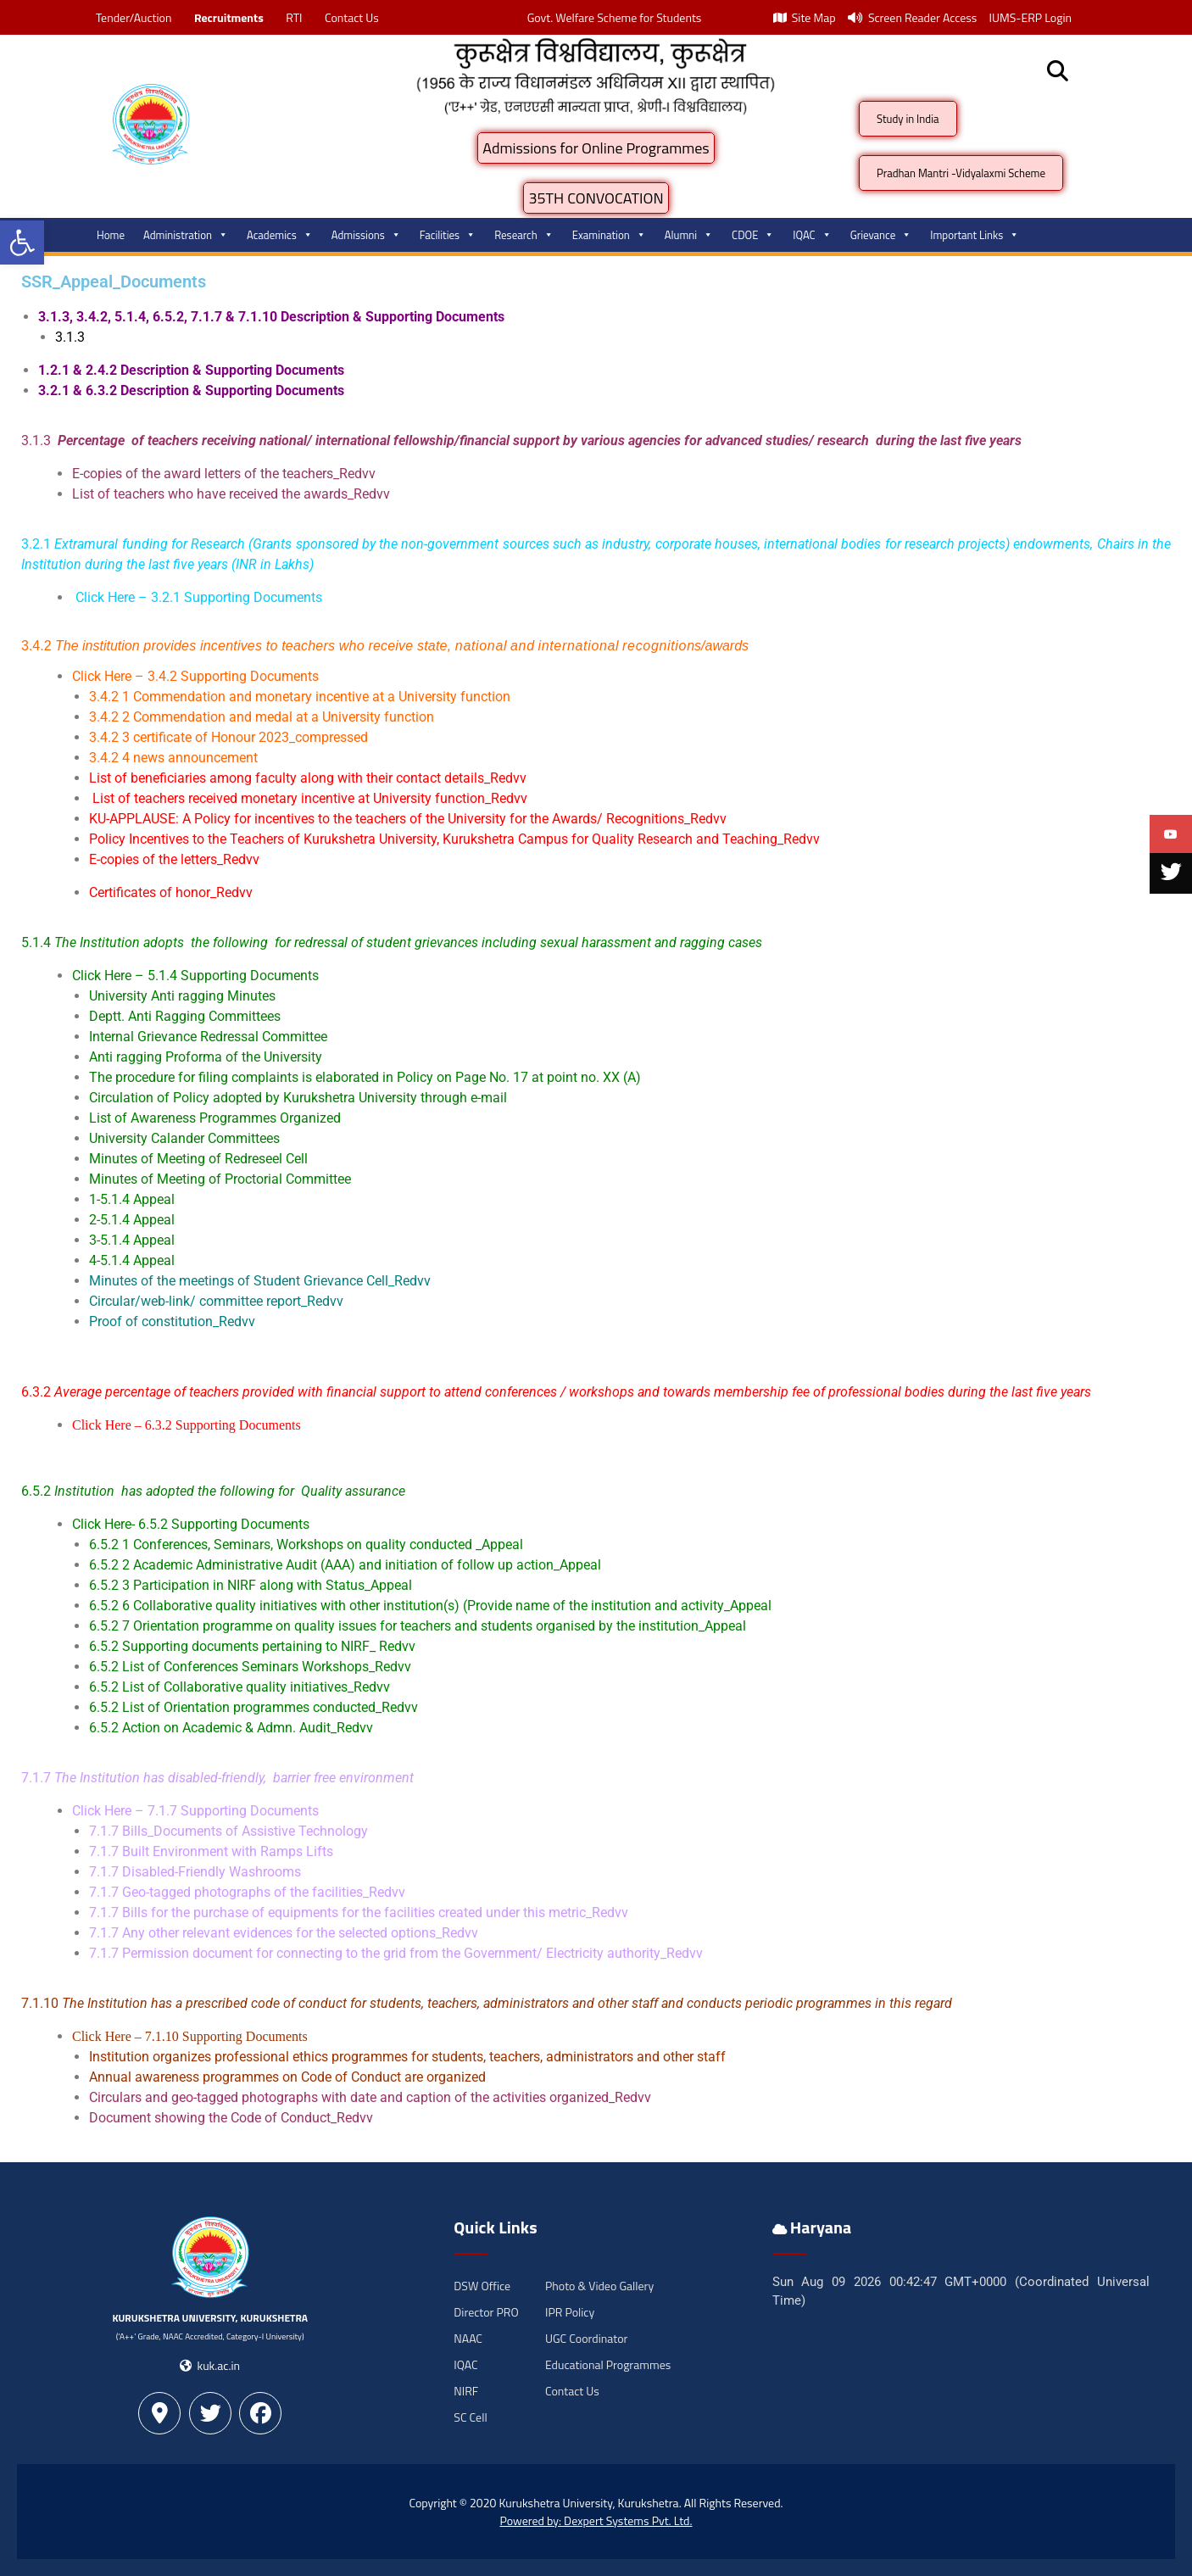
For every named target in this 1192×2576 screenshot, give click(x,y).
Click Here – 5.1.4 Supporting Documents (195, 975)
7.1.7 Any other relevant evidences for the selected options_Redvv (283, 1933)
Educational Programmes (608, 2364)
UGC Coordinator (586, 2338)
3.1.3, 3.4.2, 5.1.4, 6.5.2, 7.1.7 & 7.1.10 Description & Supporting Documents (273, 317)
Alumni (689, 234)
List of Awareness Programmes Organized (215, 1118)
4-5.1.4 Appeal (132, 1260)
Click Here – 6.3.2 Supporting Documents (186, 1425)
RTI (294, 17)
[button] (22, 242)
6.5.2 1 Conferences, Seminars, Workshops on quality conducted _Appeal (306, 1544)
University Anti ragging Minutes (182, 996)
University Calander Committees (184, 1138)
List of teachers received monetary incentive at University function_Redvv (309, 798)
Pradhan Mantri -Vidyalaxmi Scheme (961, 172)
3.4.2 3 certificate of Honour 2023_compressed (228, 737)
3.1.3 (70, 337)
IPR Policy (569, 2312)
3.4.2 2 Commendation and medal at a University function (261, 717)
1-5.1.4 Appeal (132, 1199)
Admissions (366, 234)
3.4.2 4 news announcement (173, 758)
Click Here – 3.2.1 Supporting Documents (198, 597)
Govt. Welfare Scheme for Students (614, 17)
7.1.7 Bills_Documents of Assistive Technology (228, 1831)
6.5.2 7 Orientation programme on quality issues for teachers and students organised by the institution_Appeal (417, 1626)
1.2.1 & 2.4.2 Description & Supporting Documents (193, 370)
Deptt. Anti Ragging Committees (185, 1016)
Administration (185, 234)
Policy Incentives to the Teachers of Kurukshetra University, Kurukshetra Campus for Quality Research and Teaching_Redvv (454, 839)
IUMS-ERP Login (1030, 17)
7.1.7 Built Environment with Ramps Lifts (211, 1851)
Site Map (804, 17)
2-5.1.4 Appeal (132, 1220)
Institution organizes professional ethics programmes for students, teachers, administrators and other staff (407, 2057)
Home (111, 234)
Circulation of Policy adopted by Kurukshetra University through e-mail (298, 1098)
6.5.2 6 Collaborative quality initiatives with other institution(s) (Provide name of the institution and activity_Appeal (430, 1605)
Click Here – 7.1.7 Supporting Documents (195, 1811)
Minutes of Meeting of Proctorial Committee (220, 1179)
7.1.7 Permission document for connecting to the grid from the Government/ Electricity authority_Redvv (396, 1953)
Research (524, 234)
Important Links (974, 234)
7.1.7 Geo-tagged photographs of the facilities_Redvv (247, 1892)
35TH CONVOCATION (595, 198)
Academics (280, 234)
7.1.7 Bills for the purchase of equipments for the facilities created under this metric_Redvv (358, 1912)
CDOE (753, 234)
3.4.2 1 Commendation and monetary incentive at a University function (299, 697)
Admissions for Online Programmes (595, 148)
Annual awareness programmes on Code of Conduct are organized (287, 2077)
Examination (609, 234)
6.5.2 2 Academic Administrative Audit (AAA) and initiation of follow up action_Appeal (345, 1565)
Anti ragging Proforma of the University (205, 1057)
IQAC (812, 234)
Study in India (908, 118)
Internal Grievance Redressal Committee (208, 1037)
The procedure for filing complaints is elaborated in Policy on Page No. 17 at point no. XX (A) (365, 1077)
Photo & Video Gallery (599, 2285)
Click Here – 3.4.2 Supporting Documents (195, 676)
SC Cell (470, 2417)
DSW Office (482, 2285)
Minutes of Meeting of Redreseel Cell (198, 1159)
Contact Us (352, 17)
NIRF (466, 2391)
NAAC (468, 2338)
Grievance (881, 234)
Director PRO (486, 2312)
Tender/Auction (133, 17)
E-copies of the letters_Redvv (174, 859)
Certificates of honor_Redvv (171, 892)
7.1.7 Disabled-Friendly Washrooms (195, 1872)
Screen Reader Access (913, 17)
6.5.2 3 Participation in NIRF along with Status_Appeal (250, 1585)
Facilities (448, 234)
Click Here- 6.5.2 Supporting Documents (190, 1524)
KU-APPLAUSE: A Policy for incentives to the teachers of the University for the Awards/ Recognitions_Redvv (408, 819)
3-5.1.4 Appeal (132, 1240)
